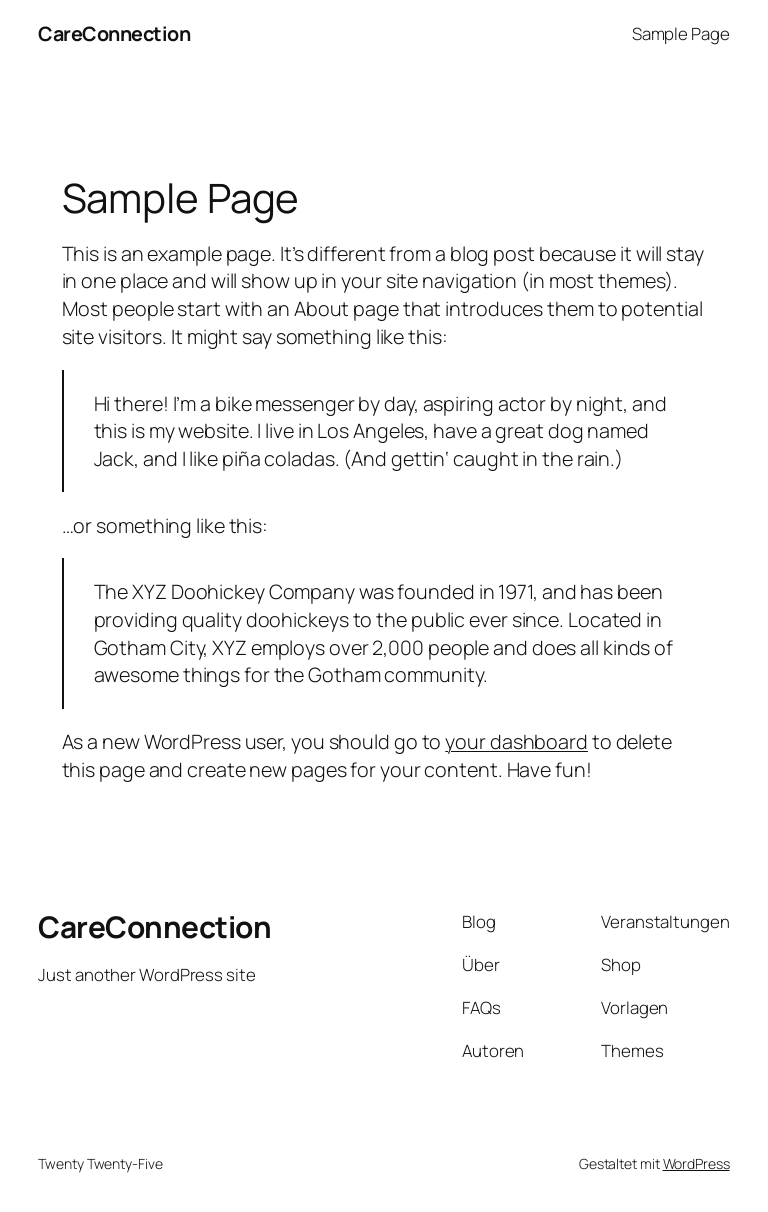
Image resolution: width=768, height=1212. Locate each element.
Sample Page (681, 33)
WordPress (696, 1163)
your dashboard (516, 741)
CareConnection (114, 33)
